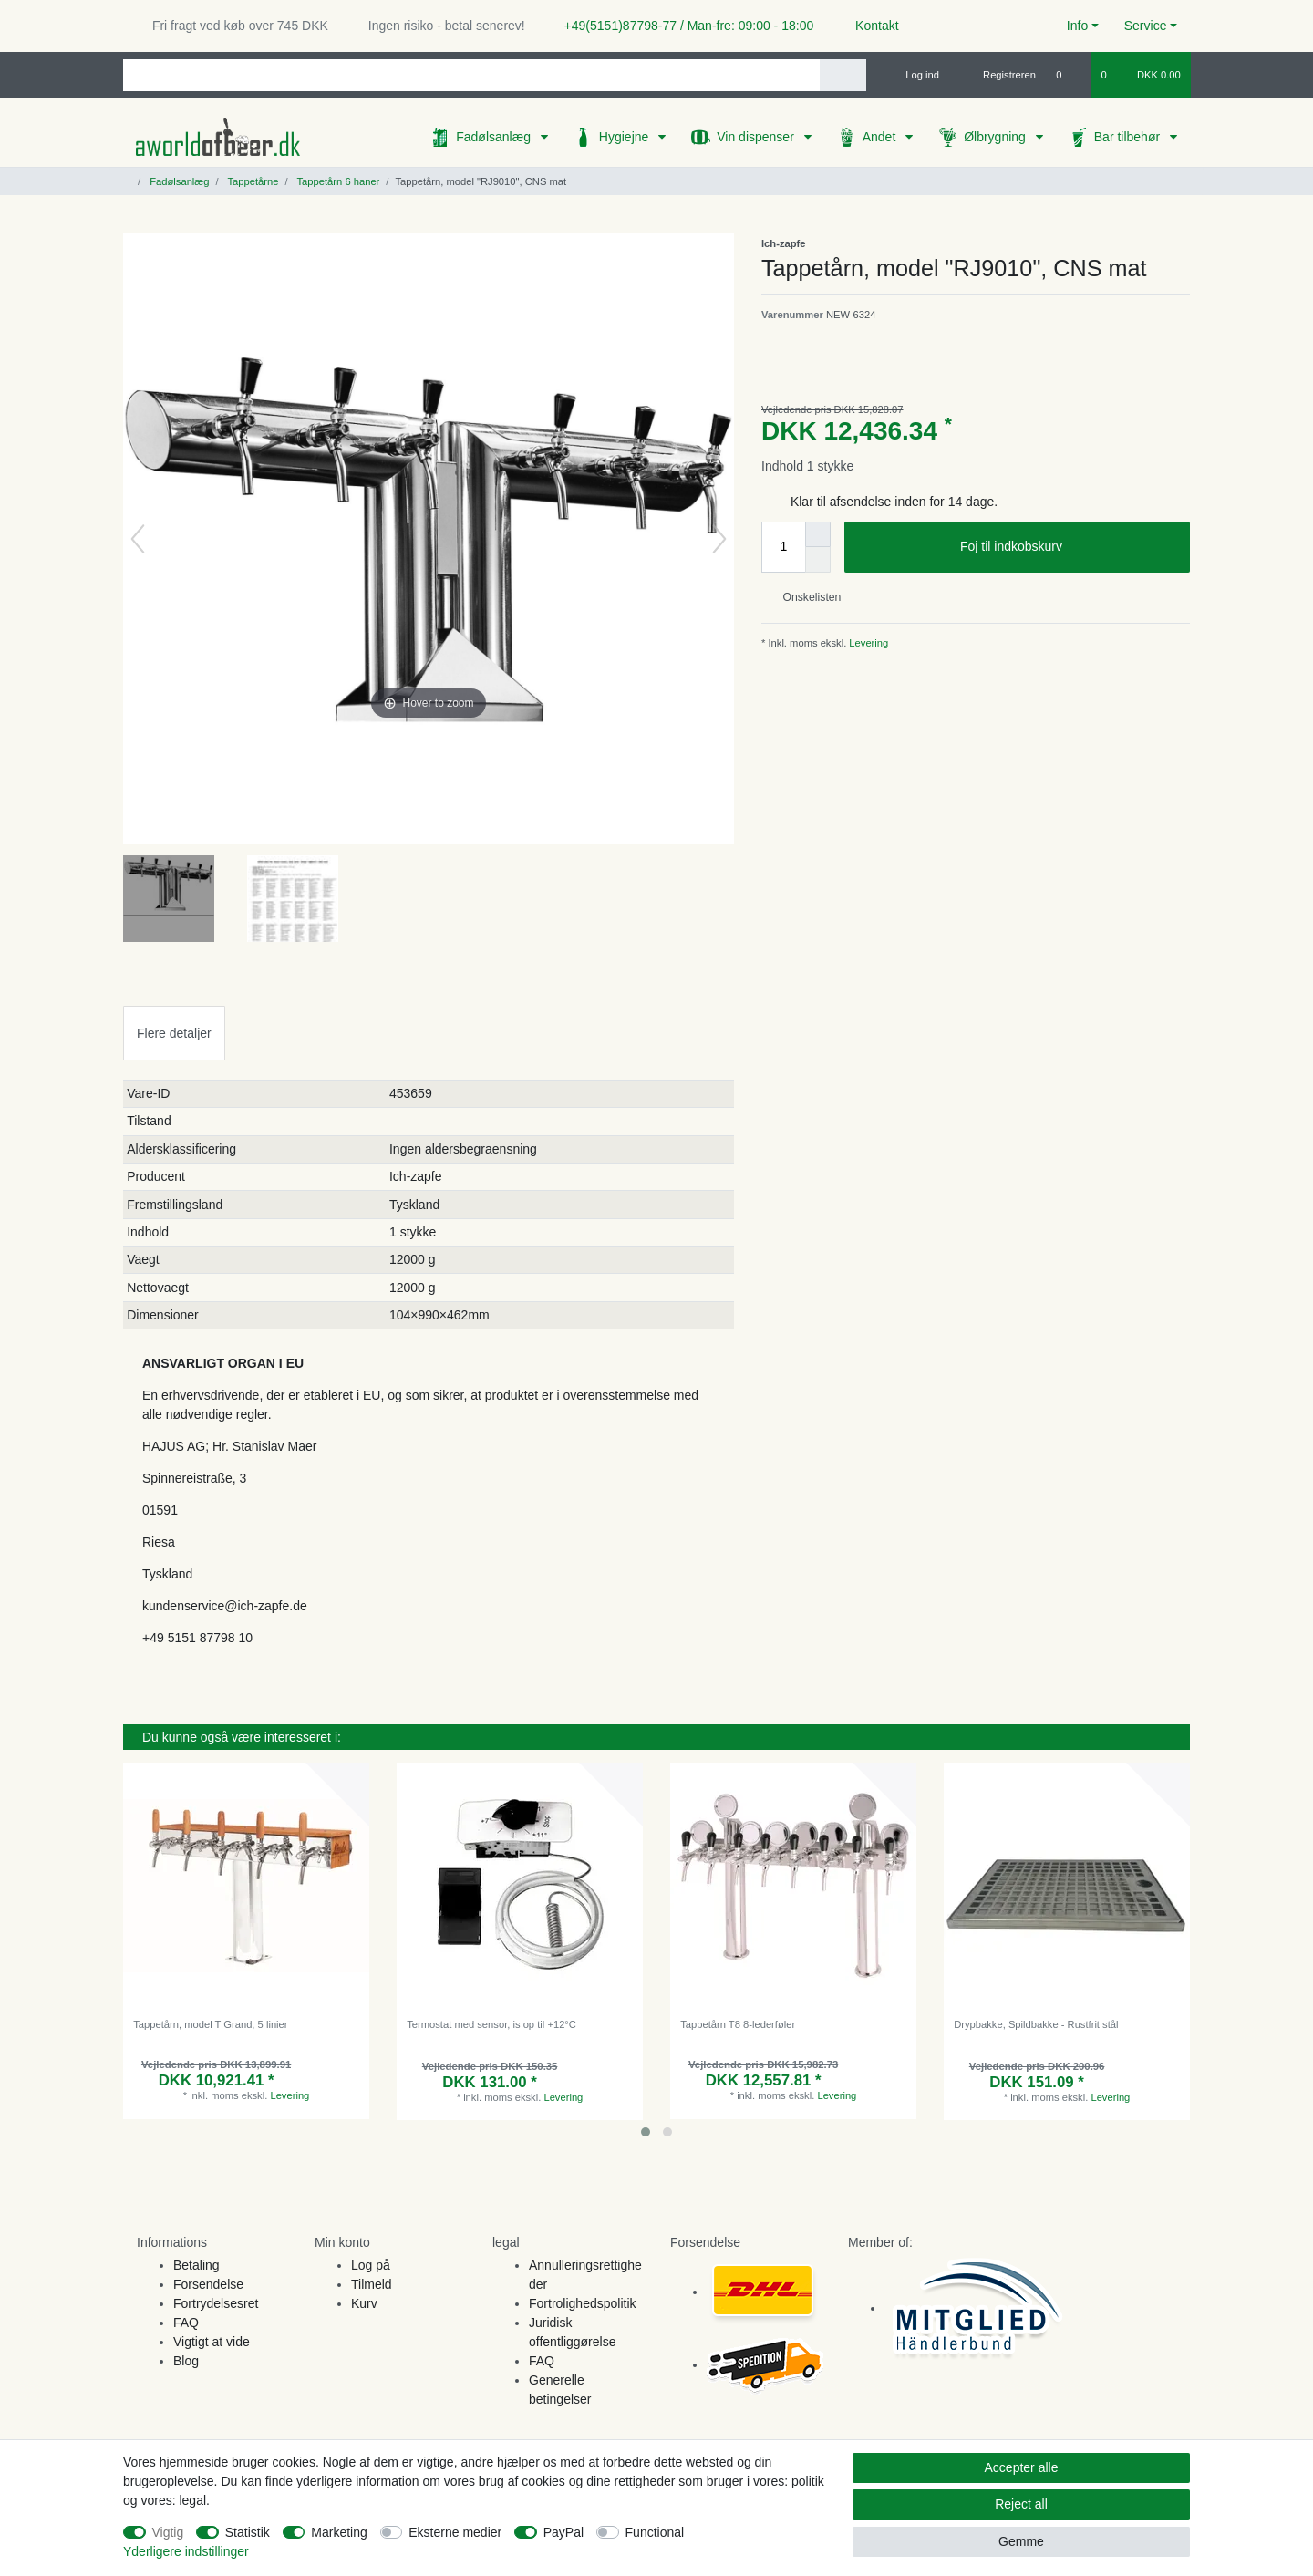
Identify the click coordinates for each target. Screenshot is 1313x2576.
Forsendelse (208, 2284)
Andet (881, 136)
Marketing (339, 2532)
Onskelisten (805, 597)
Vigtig (168, 2532)
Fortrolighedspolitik (582, 2303)
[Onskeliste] (1068, 75)
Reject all (1021, 2504)
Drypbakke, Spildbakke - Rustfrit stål (1036, 2024)
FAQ (186, 2322)
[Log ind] (914, 75)
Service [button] (1145, 25)
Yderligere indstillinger (186, 2551)
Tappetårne (252, 181)
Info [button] (1077, 25)
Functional (655, 2532)
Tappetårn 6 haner (337, 181)
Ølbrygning (996, 136)
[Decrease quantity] (818, 560)
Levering (867, 642)
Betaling (196, 2265)
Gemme (1021, 2541)
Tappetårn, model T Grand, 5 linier (210, 2024)
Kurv (364, 2303)
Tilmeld (371, 2284)
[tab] (174, 1033)
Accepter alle (1022, 2467)
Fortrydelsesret (215, 2303)
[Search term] (471, 75)
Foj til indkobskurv (1068, 547)
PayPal (563, 2532)
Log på (370, 2265)
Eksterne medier (454, 2532)
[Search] (843, 75)
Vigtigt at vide (211, 2341)
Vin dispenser (757, 136)
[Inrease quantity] (818, 534)
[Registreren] (999, 75)
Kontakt (868, 25)
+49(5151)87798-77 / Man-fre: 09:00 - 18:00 (682, 25)
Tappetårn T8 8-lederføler (737, 2024)
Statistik (247, 2532)
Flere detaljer (174, 1033)
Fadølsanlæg (495, 136)
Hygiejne (625, 136)
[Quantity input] (783, 547)
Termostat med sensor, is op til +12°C (491, 2024)
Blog (186, 2361)
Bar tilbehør (1128, 136)
